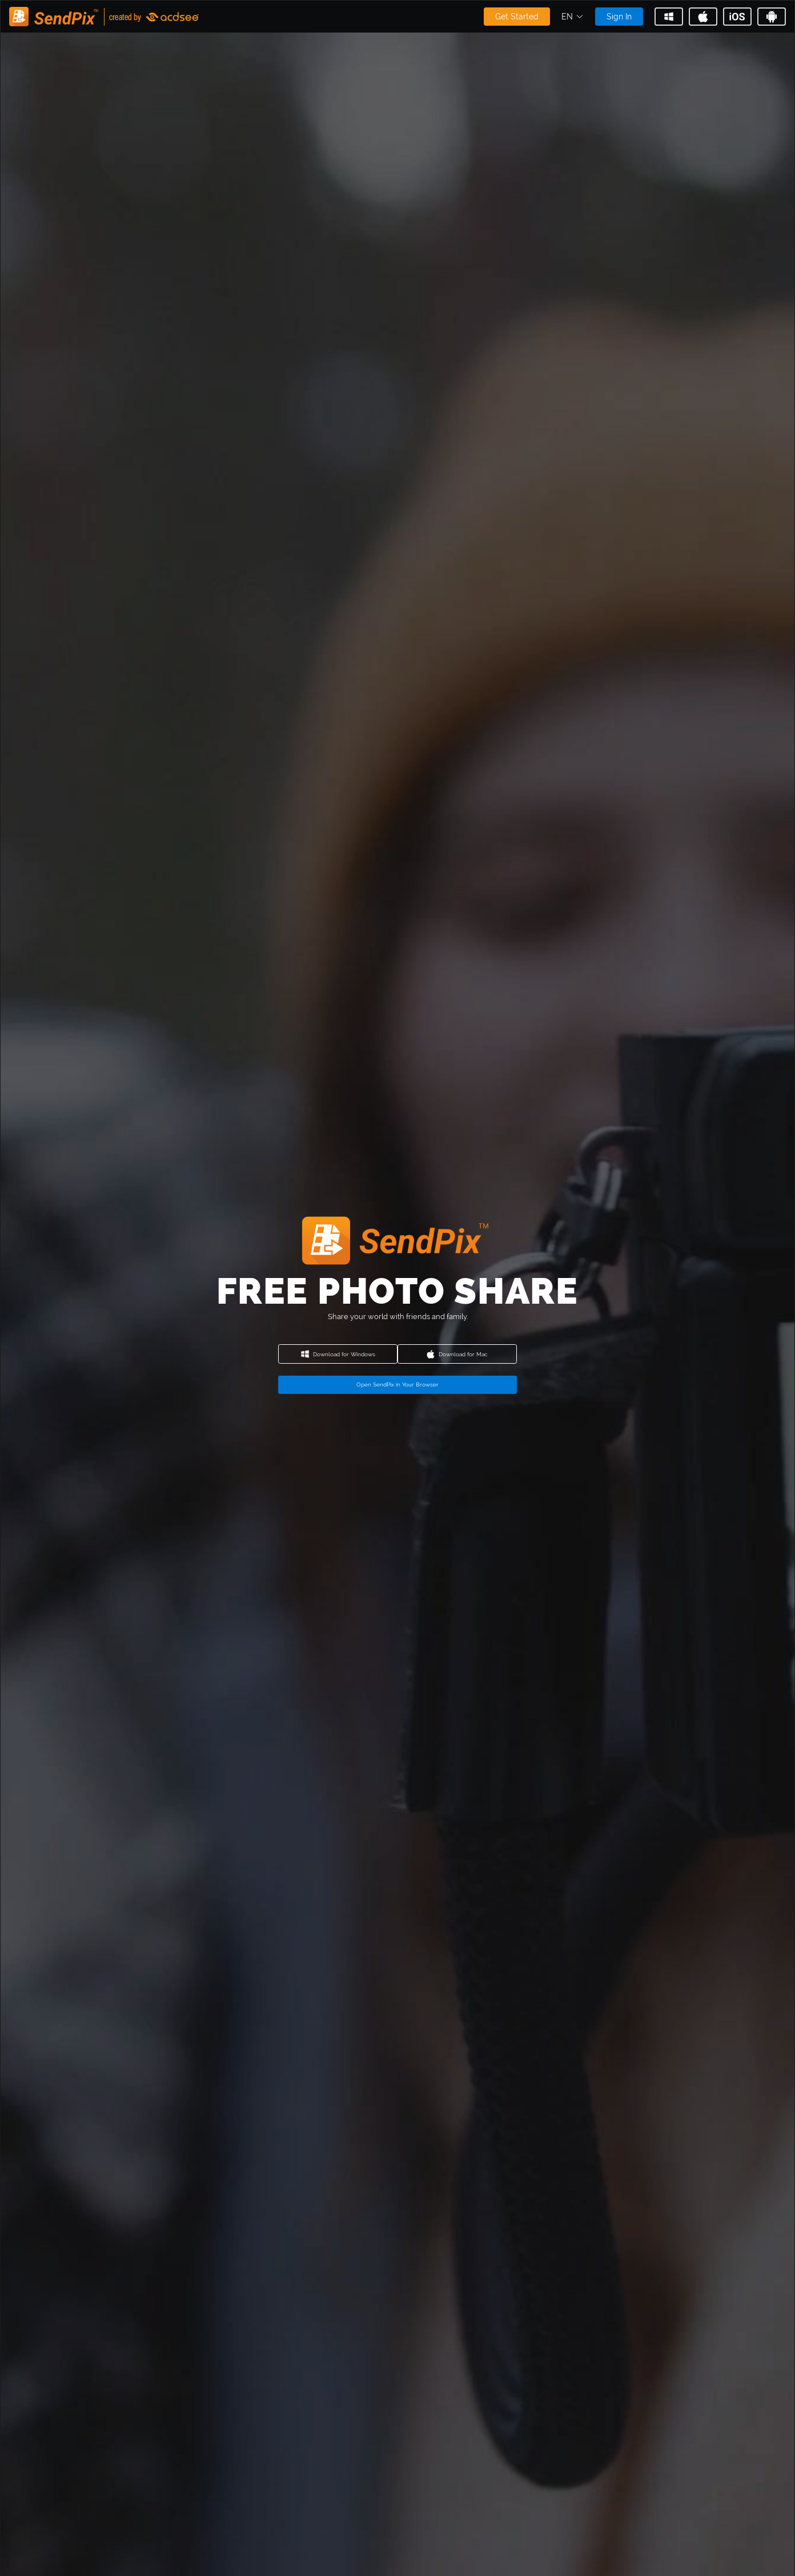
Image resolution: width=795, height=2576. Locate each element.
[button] (572, 17)
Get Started (517, 16)
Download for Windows (338, 1354)
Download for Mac (457, 1354)
